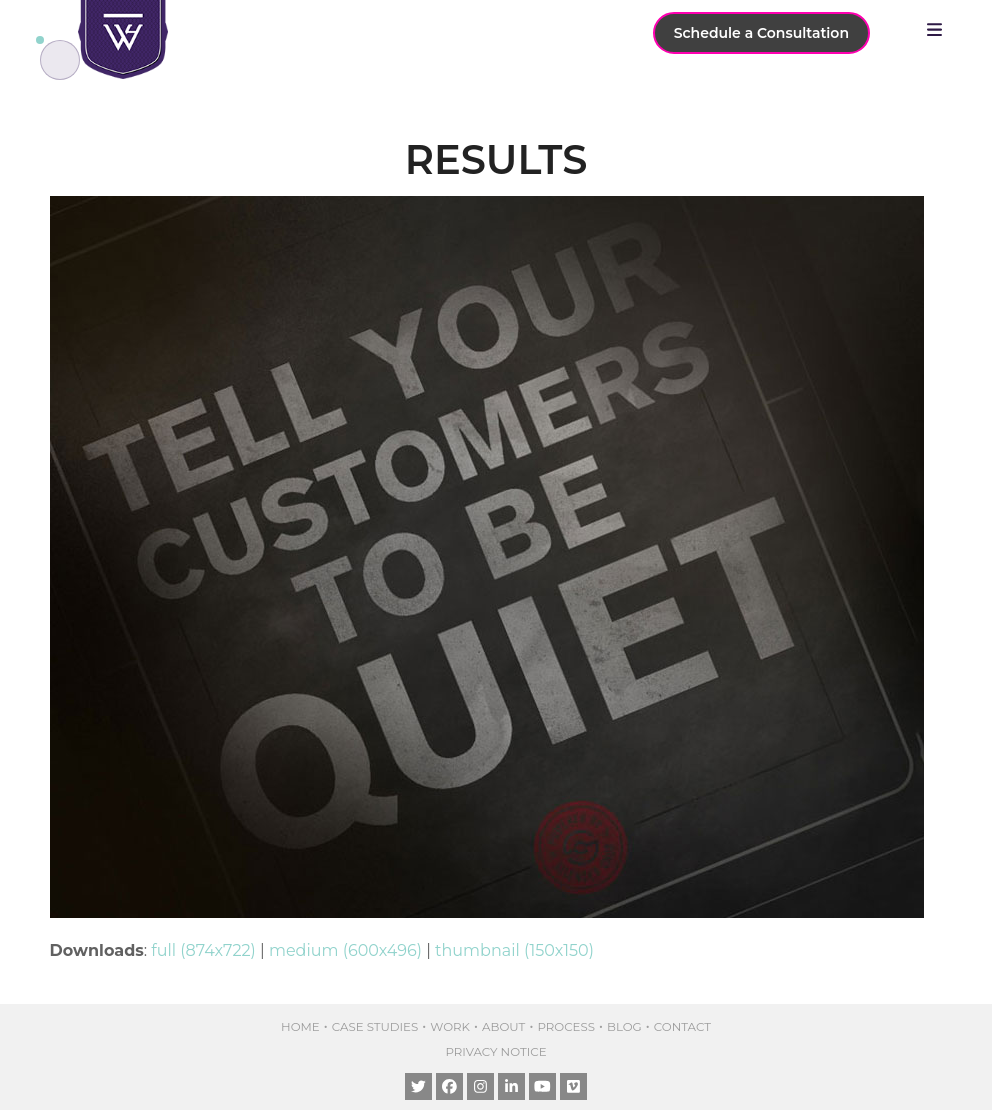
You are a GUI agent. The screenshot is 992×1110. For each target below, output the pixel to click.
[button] (939, 30)
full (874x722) (203, 950)
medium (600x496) (345, 950)
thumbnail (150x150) (514, 950)
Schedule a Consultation (761, 33)
